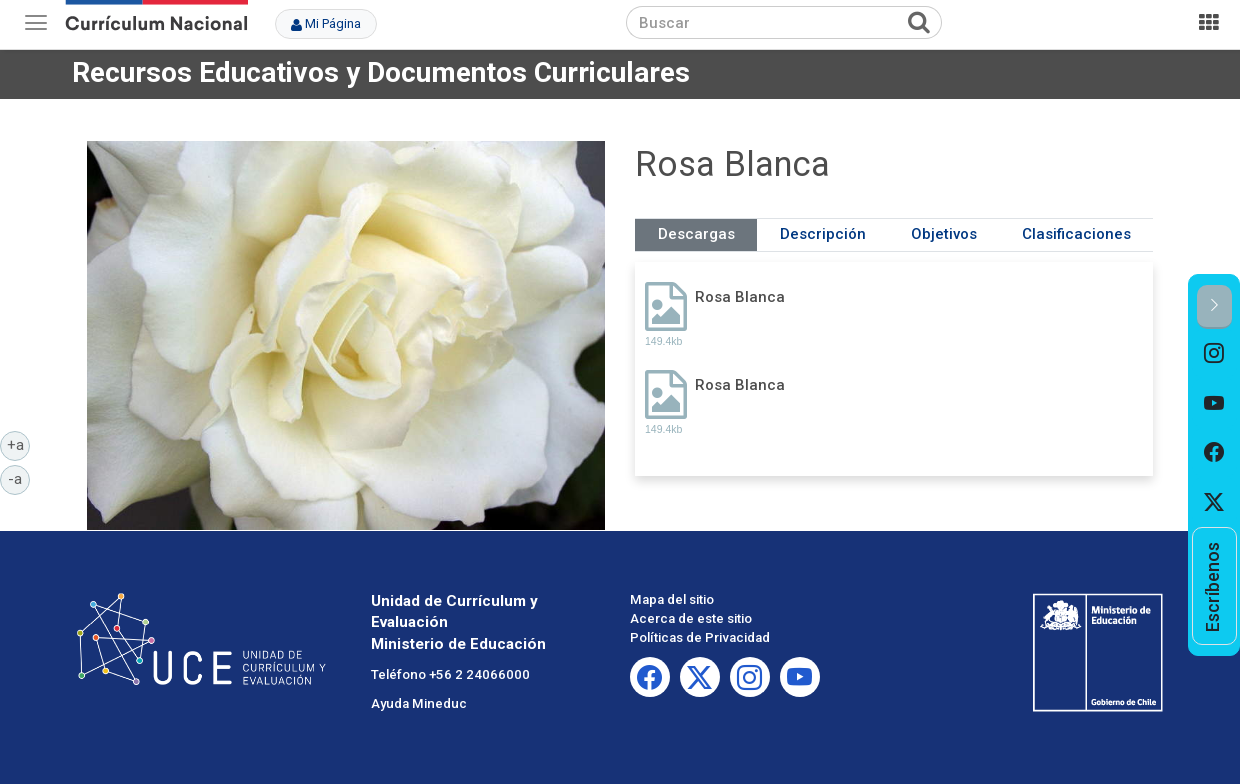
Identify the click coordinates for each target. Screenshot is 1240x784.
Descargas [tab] (696, 234)
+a (19, 444)
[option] (1214, 354)
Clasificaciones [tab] (1076, 234)
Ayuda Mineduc (419, 703)
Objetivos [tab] (944, 234)
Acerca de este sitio (691, 618)
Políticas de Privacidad (700, 637)
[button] (1214, 306)
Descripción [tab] (823, 234)
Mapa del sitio (672, 599)
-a (19, 478)
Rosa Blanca (740, 297)
